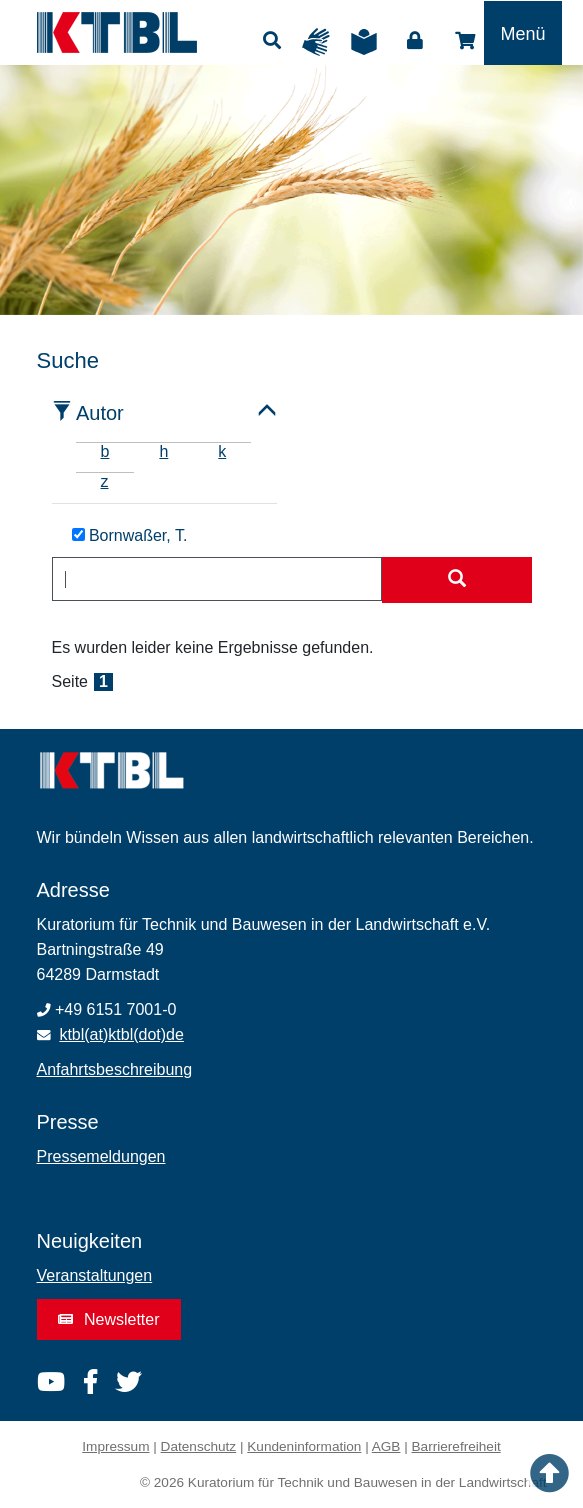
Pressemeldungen (101, 1156)
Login (415, 41)
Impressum (115, 1446)
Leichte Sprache (369, 42)
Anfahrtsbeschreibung (115, 1069)
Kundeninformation (304, 1446)
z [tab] (105, 481)
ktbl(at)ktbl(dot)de (121, 1034)
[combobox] (217, 579)
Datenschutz (199, 1446)
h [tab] (163, 451)
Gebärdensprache (321, 42)
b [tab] (105, 451)
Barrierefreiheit (456, 1446)
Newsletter (109, 1319)
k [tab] (222, 451)
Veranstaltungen (95, 1275)
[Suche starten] (457, 580)
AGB (386, 1446)
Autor (100, 413)
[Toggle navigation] (522, 33)
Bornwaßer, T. (130, 535)
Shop (465, 41)
